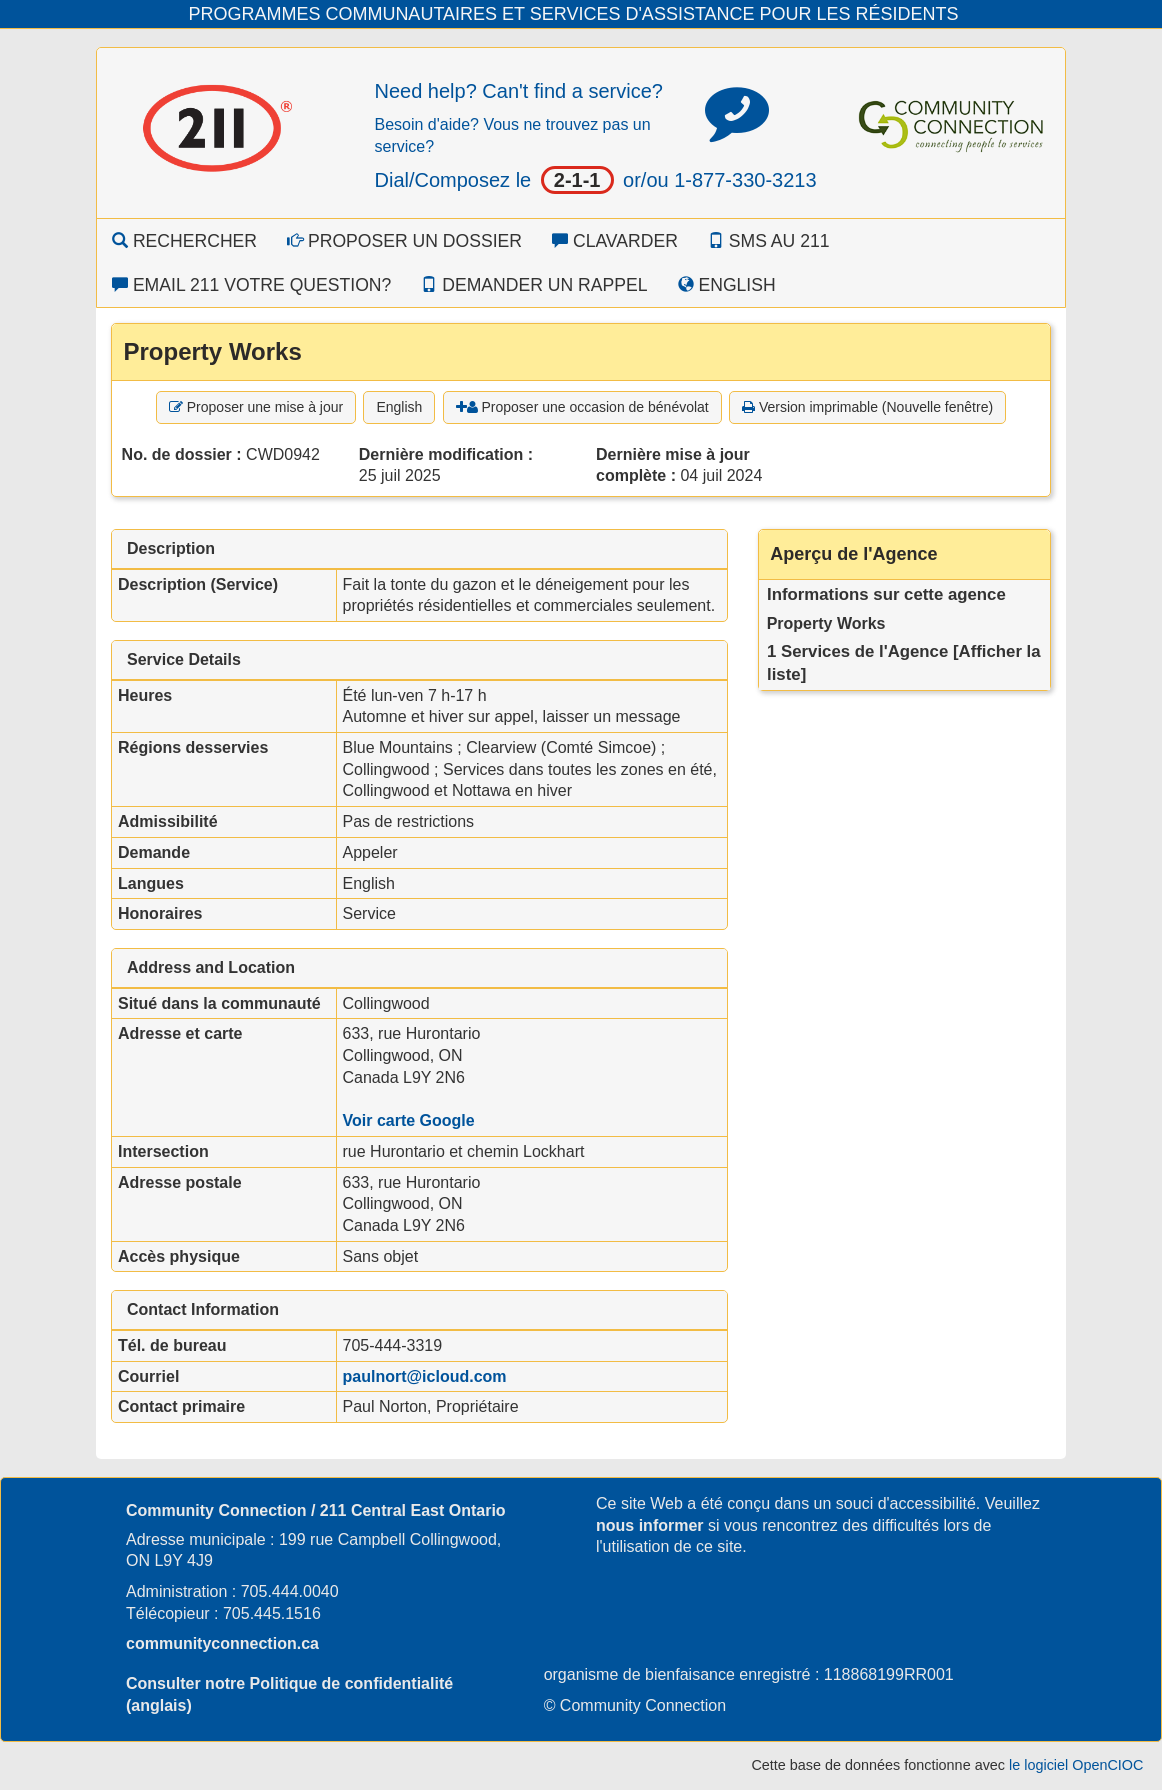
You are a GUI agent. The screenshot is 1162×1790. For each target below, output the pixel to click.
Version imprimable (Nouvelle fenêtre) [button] (867, 407)
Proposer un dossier (404, 241)
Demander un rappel (534, 285)
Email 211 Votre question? (251, 285)
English (727, 285)
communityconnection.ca (222, 1643)
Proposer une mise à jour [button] (256, 407)
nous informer (650, 1525)
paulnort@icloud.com (425, 1376)
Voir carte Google (409, 1120)
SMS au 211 (769, 241)
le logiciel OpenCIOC (1076, 1765)
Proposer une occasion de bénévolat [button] (582, 407)
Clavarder (615, 241)
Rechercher (184, 241)
